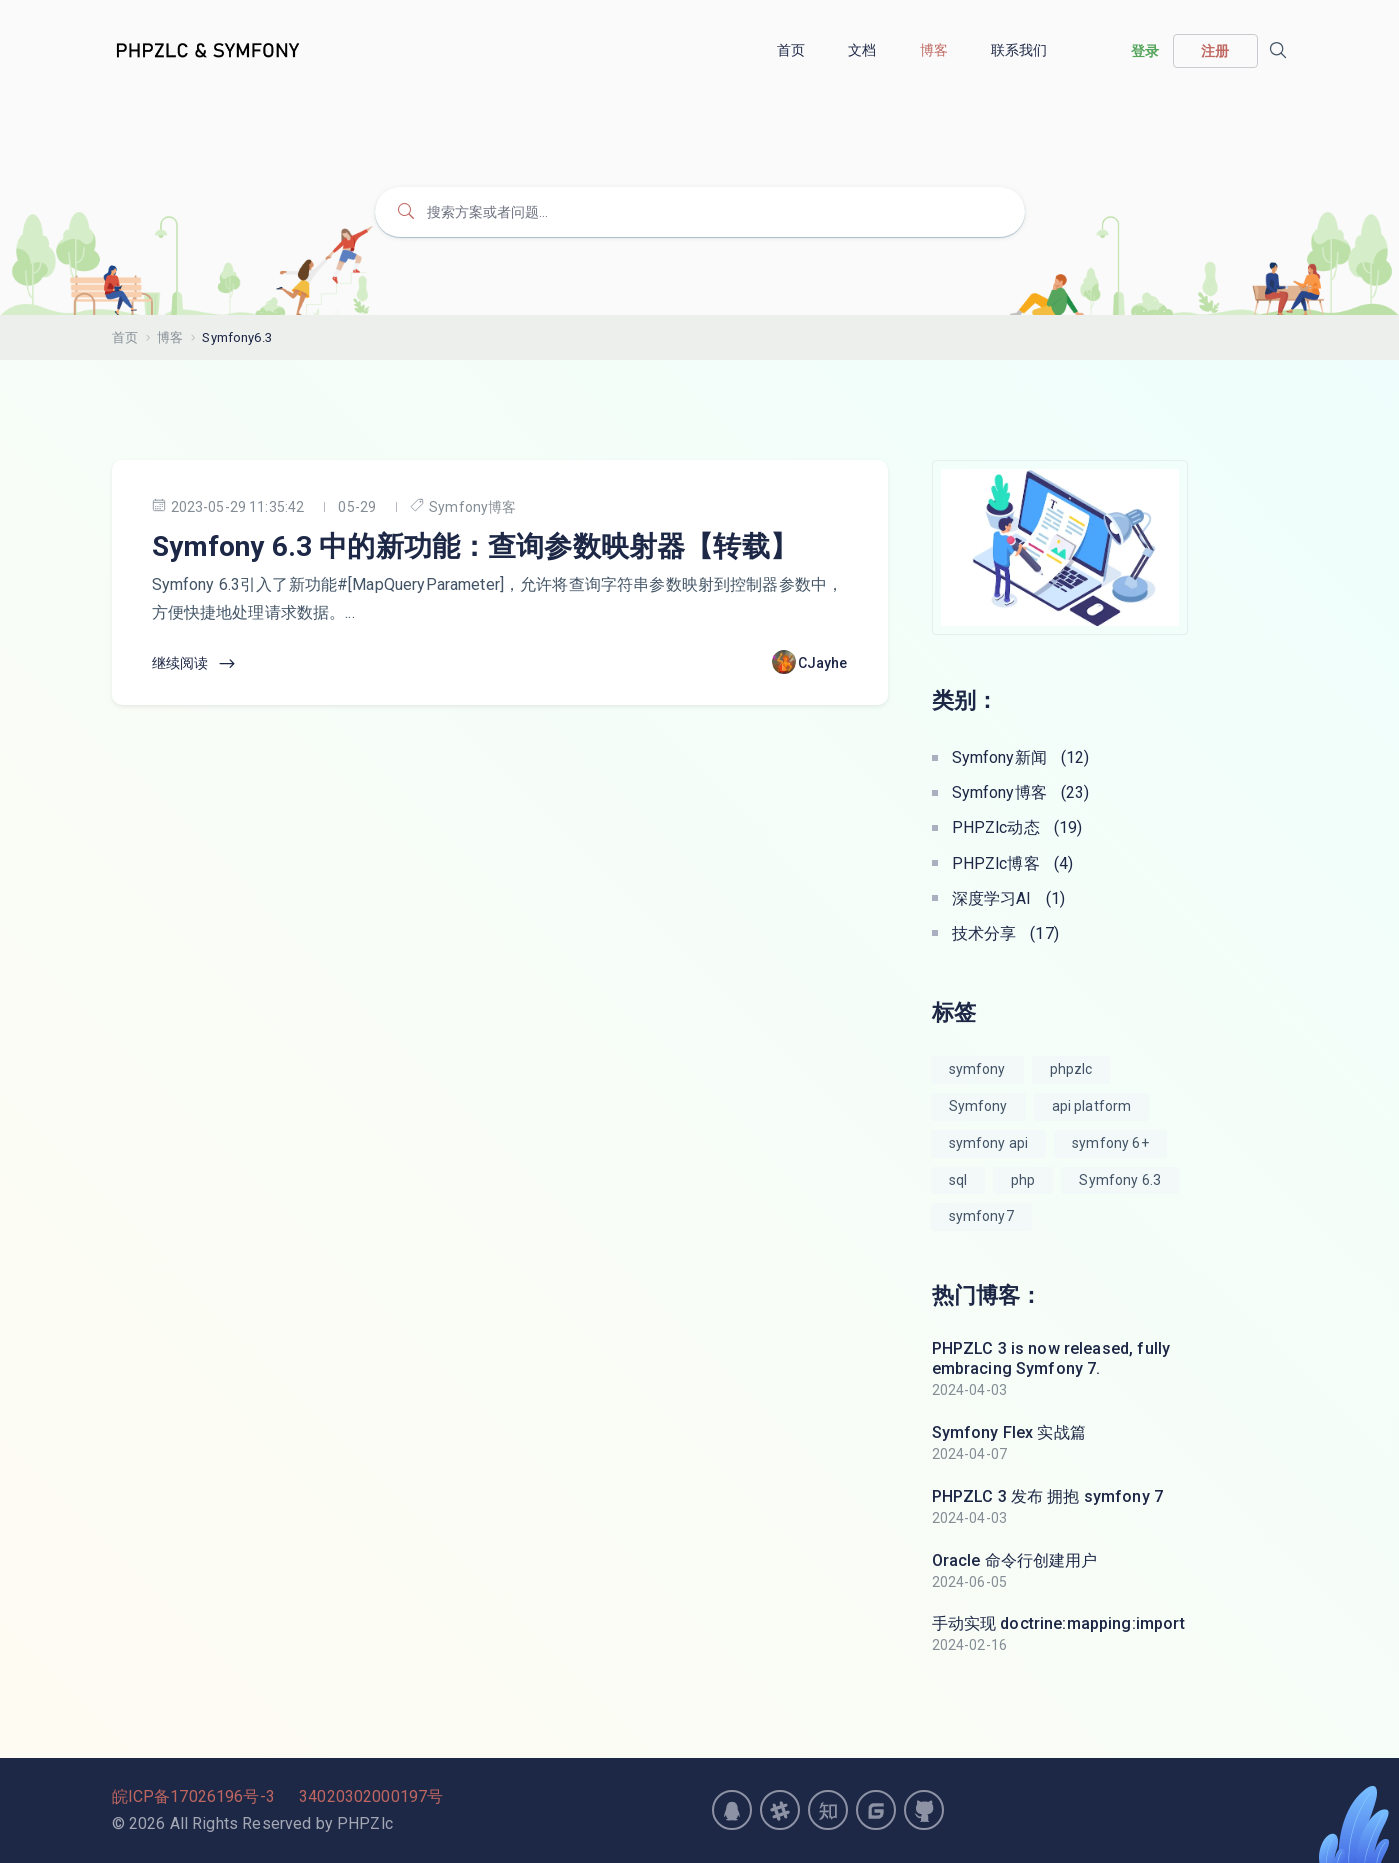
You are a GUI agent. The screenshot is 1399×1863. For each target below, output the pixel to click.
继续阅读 (195, 664)
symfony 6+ (1110, 1143)
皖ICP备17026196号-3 (193, 1796)
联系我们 (1021, 50)
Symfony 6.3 (1120, 1180)
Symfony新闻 (1021, 757)
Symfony (978, 1106)
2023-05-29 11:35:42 (228, 506)
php (1023, 1180)
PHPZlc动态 (1017, 827)
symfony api (989, 1143)
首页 (792, 50)
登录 (1145, 51)
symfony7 (981, 1216)
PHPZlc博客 (1013, 863)
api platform (1092, 1106)
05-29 (357, 507)
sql (958, 1180)
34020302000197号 (371, 1796)
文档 (863, 50)
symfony (977, 1069)
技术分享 (1005, 933)
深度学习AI (1009, 898)
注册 (1215, 51)
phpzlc (1071, 1069)
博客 (935, 50)
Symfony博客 (463, 506)
